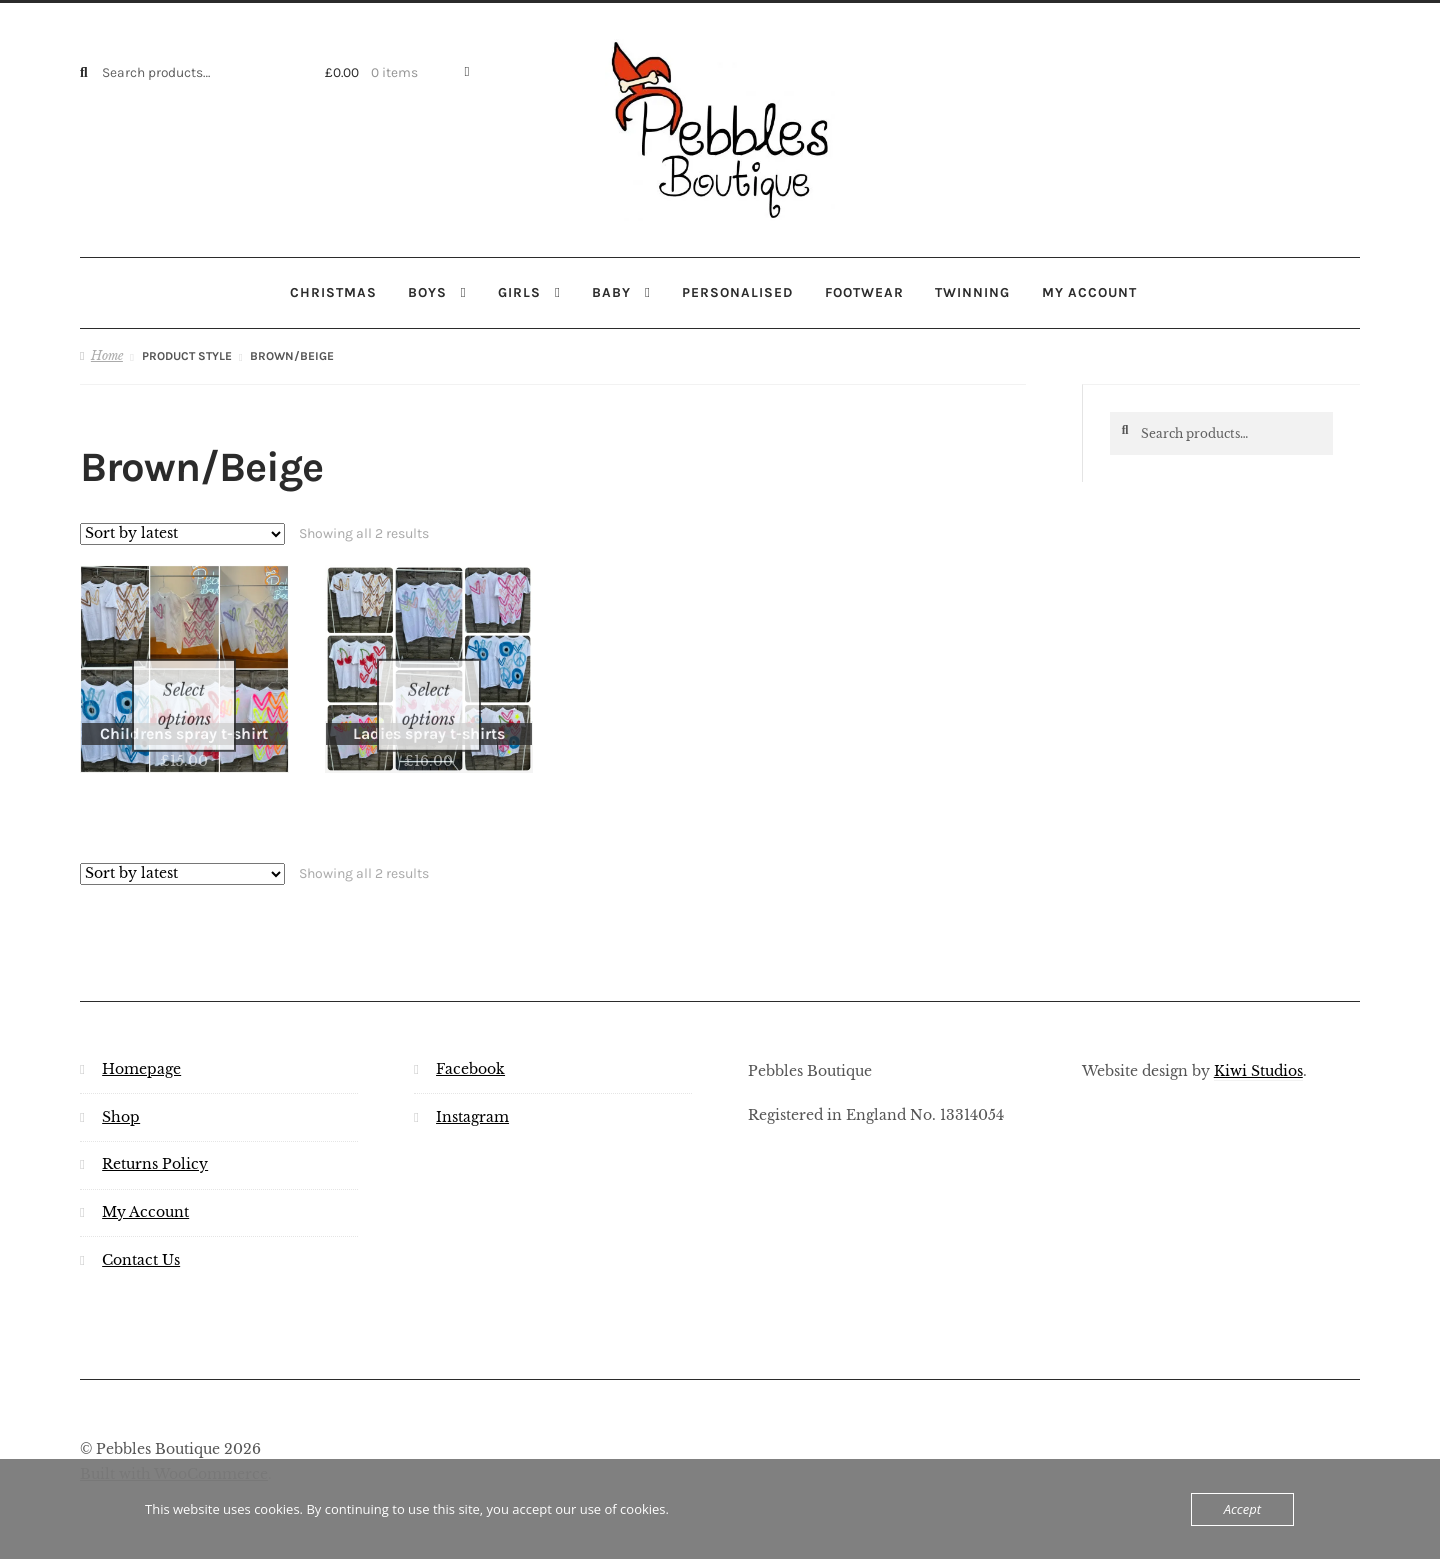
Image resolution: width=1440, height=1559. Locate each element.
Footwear (864, 292)
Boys (427, 292)
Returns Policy (155, 1140)
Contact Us (141, 1236)
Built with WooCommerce (174, 1450)
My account (1089, 292)
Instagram (472, 1092)
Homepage (141, 1044)
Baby (611, 292)
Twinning (972, 292)
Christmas (333, 292)
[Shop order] (182, 533)
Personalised (737, 292)
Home (107, 355)
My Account (145, 1188)
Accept (1242, 1509)
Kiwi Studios (1258, 1046)
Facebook (470, 1044)
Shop (121, 1092)
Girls (519, 292)
